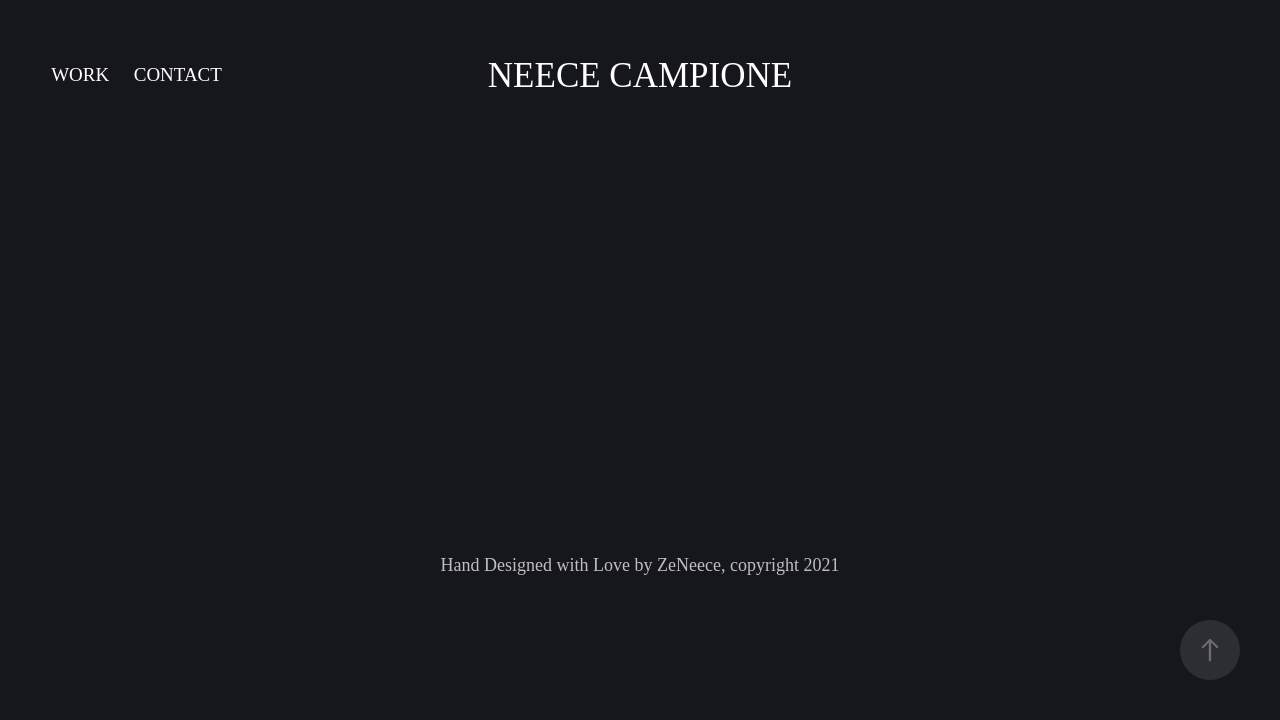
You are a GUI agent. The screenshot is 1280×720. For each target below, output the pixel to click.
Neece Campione (640, 75)
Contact (178, 74)
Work (80, 74)
